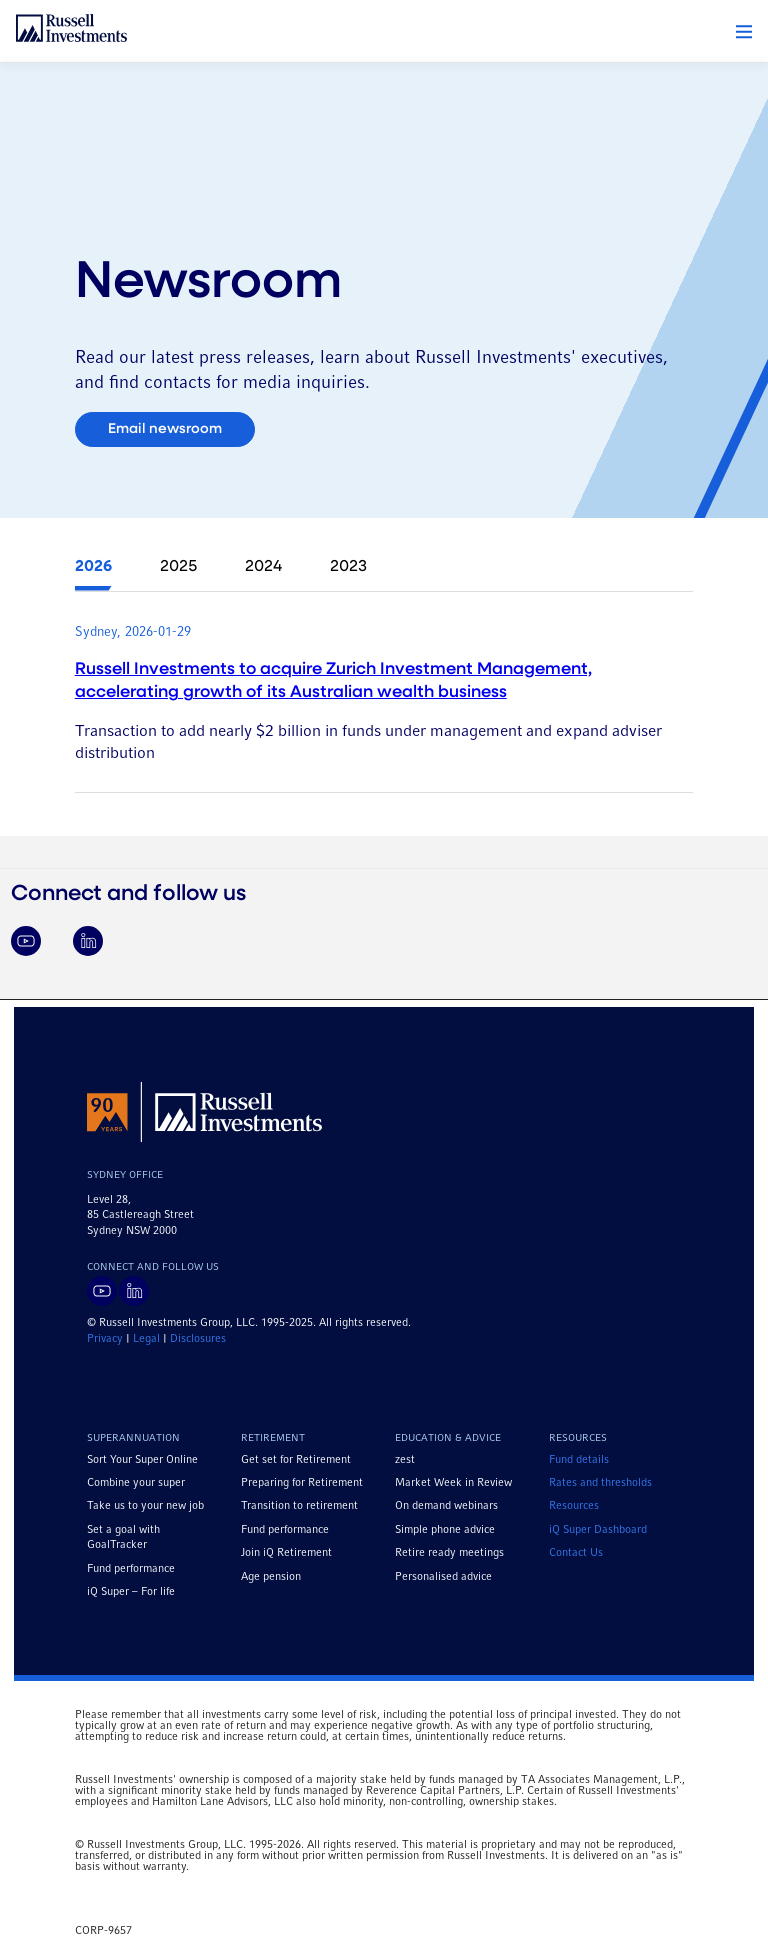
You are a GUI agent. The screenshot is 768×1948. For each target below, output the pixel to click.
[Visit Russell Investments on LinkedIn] (88, 941)
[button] (744, 32)
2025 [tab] (178, 567)
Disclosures (198, 1339)
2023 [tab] (348, 567)
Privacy (105, 1339)
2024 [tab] (263, 567)
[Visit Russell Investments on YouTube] (26, 941)
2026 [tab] (93, 567)
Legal (146, 1339)
